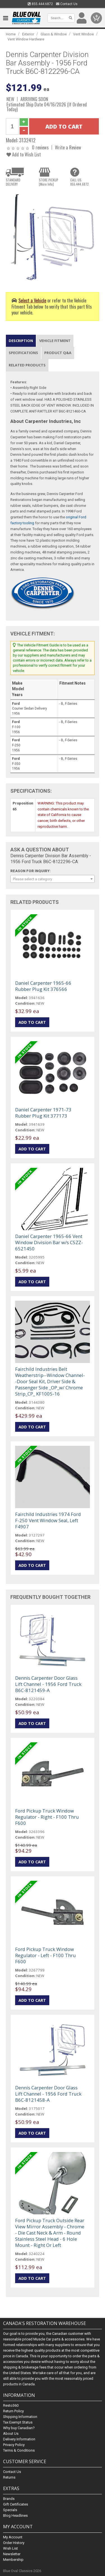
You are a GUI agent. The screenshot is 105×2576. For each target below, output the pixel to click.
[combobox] (52, 879)
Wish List (10, 2548)
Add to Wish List (23, 154)
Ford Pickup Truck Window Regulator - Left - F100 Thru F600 (45, 1955)
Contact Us (67, 4)
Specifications (23, 352)
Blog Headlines (15, 2515)
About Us (10, 2433)
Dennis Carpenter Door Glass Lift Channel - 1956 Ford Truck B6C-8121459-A (48, 1684)
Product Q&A (57, 352)
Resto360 (10, 2405)
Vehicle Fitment (55, 340)
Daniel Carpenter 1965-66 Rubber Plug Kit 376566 (43, 986)
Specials (10, 2510)
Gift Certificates (15, 2504)
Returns (9, 2477)
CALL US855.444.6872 (79, 181)
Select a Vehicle (32, 300)
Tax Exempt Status (17, 2422)
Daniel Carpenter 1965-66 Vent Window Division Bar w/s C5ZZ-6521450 (49, 1242)
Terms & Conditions (19, 2450)
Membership (13, 2559)
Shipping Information (20, 2417)
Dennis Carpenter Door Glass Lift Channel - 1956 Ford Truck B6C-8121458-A (48, 2093)
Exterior (28, 34)
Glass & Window (54, 34)
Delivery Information (19, 2439)
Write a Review (68, 147)
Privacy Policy (14, 2445)
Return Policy (13, 2411)
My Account (12, 2537)
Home (11, 34)
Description (21, 340)
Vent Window (83, 34)
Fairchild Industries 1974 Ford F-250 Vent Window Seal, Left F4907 (48, 1520)
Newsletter (11, 2554)
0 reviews (40, 147)
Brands (9, 2499)
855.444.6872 (40, 4)
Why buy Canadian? (19, 2428)
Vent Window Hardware (26, 39)
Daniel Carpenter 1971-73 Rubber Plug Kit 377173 (43, 1112)
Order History (13, 2543)
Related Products (27, 365)
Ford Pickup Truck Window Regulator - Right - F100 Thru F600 (47, 1816)
